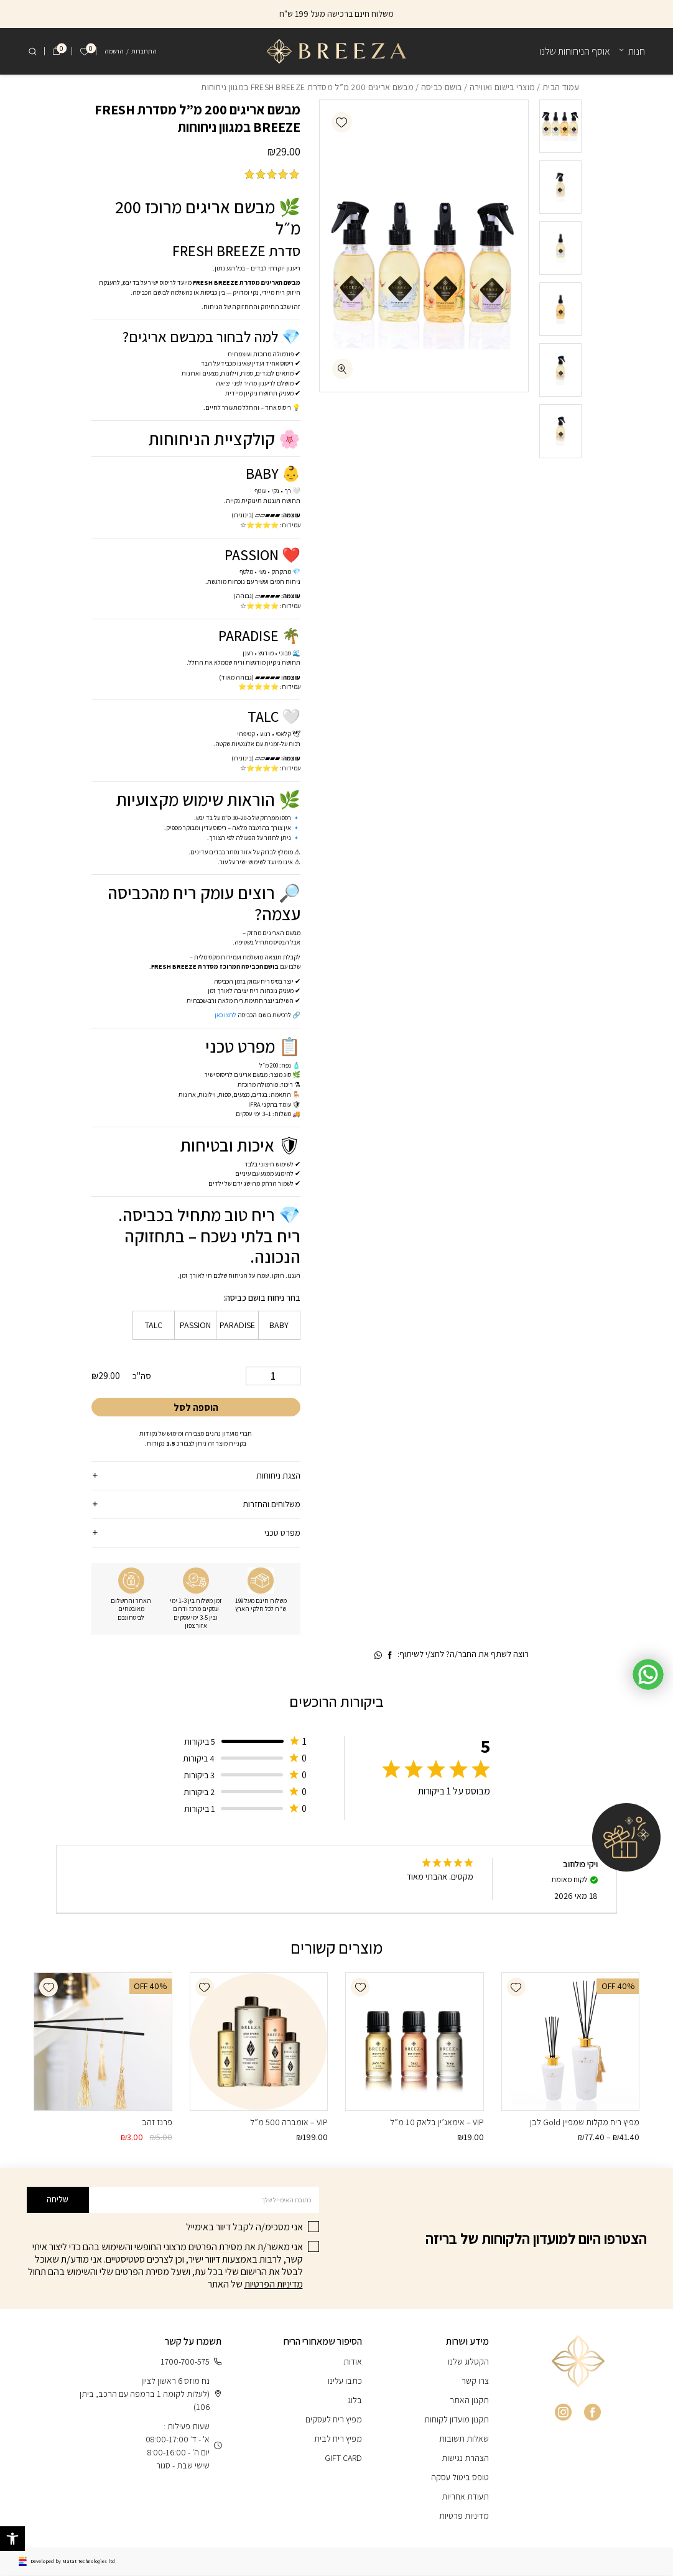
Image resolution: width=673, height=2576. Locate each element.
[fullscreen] (342, 369)
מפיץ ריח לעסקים (333, 2420)
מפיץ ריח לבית (338, 2439)
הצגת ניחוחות (278, 1476)
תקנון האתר (469, 2400)
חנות (636, 51)
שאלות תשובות (464, 2439)
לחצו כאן (225, 1014)
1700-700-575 (190, 2362)
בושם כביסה (441, 87)
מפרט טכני (282, 1533)
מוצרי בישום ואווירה (503, 87)
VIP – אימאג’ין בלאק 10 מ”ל (437, 2122)
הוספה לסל (196, 1408)
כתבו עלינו (345, 2381)
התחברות (144, 51)
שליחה (57, 2200)
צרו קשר (475, 2381)
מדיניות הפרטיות (273, 2284)
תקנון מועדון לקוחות (456, 2420)
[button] (342, 122)
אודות (352, 2362)
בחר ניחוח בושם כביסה (262, 1297)
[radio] (279, 1326)
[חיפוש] (32, 51)
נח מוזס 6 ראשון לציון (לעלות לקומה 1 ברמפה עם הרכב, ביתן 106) (150, 2394)
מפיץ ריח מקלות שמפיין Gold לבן (584, 2122)
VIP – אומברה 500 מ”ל (289, 2122)
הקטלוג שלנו (468, 2362)
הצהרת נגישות (465, 2458)
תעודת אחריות (465, 2497)
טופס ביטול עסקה (460, 2477)
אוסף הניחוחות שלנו (574, 51)
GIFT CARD (343, 2458)
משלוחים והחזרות (271, 1504)
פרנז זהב (157, 2122)
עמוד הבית (561, 87)
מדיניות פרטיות (464, 2516)
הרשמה (114, 51)
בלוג (355, 2400)
